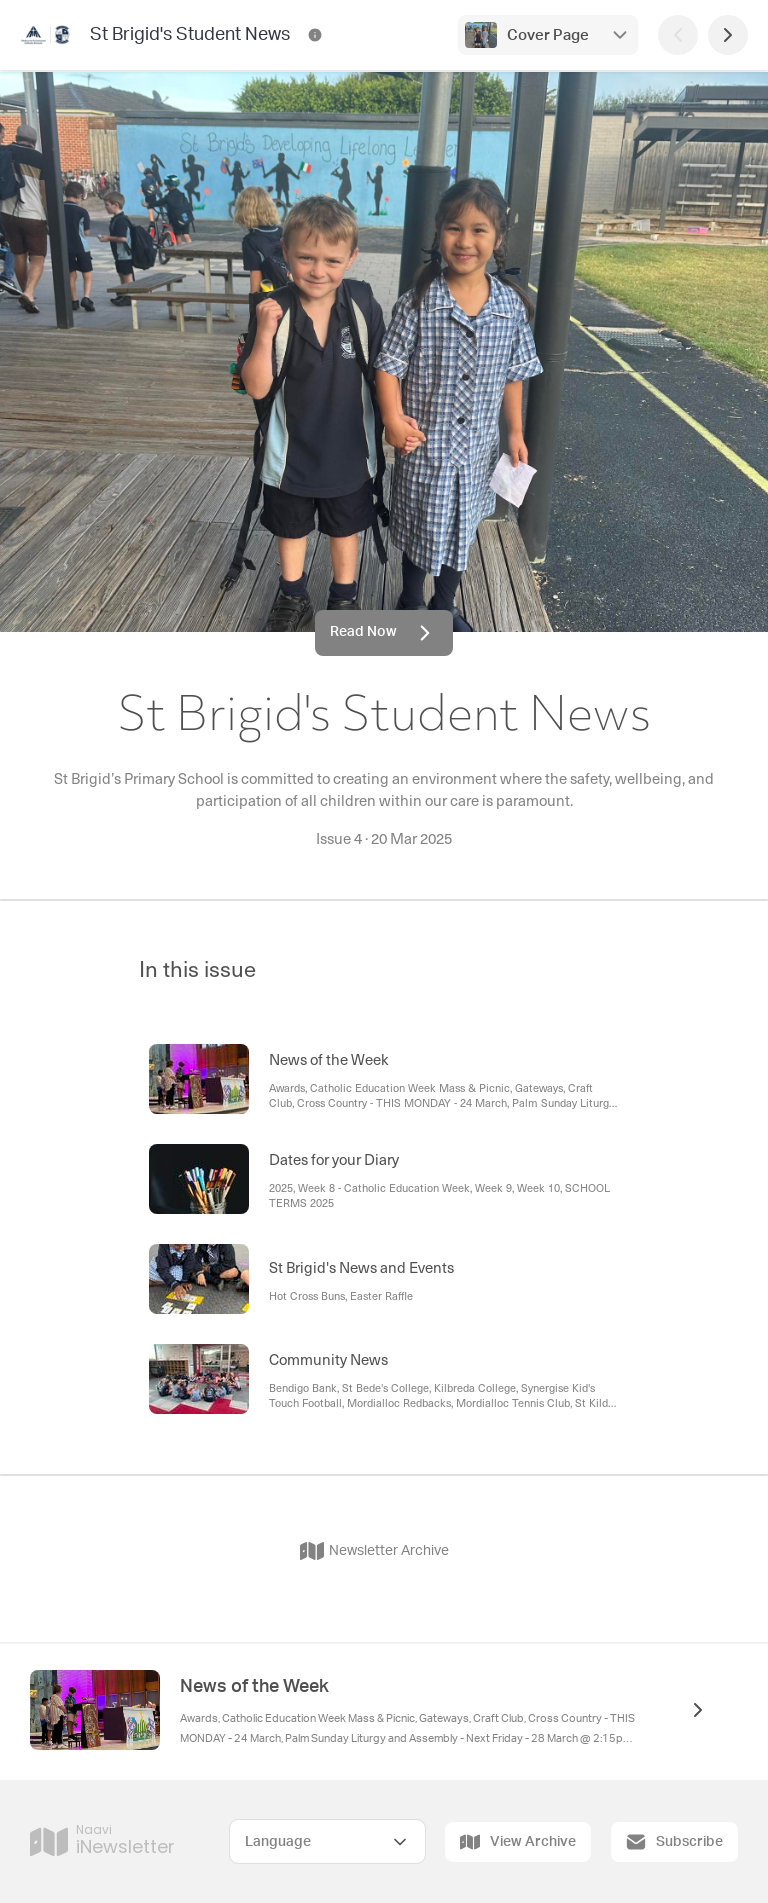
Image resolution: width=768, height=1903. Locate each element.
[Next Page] (728, 35)
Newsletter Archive (374, 1551)
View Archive (518, 1842)
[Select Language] (327, 1841)
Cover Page (548, 35)
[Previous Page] (678, 35)
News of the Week (254, 1687)
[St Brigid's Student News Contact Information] (315, 35)
